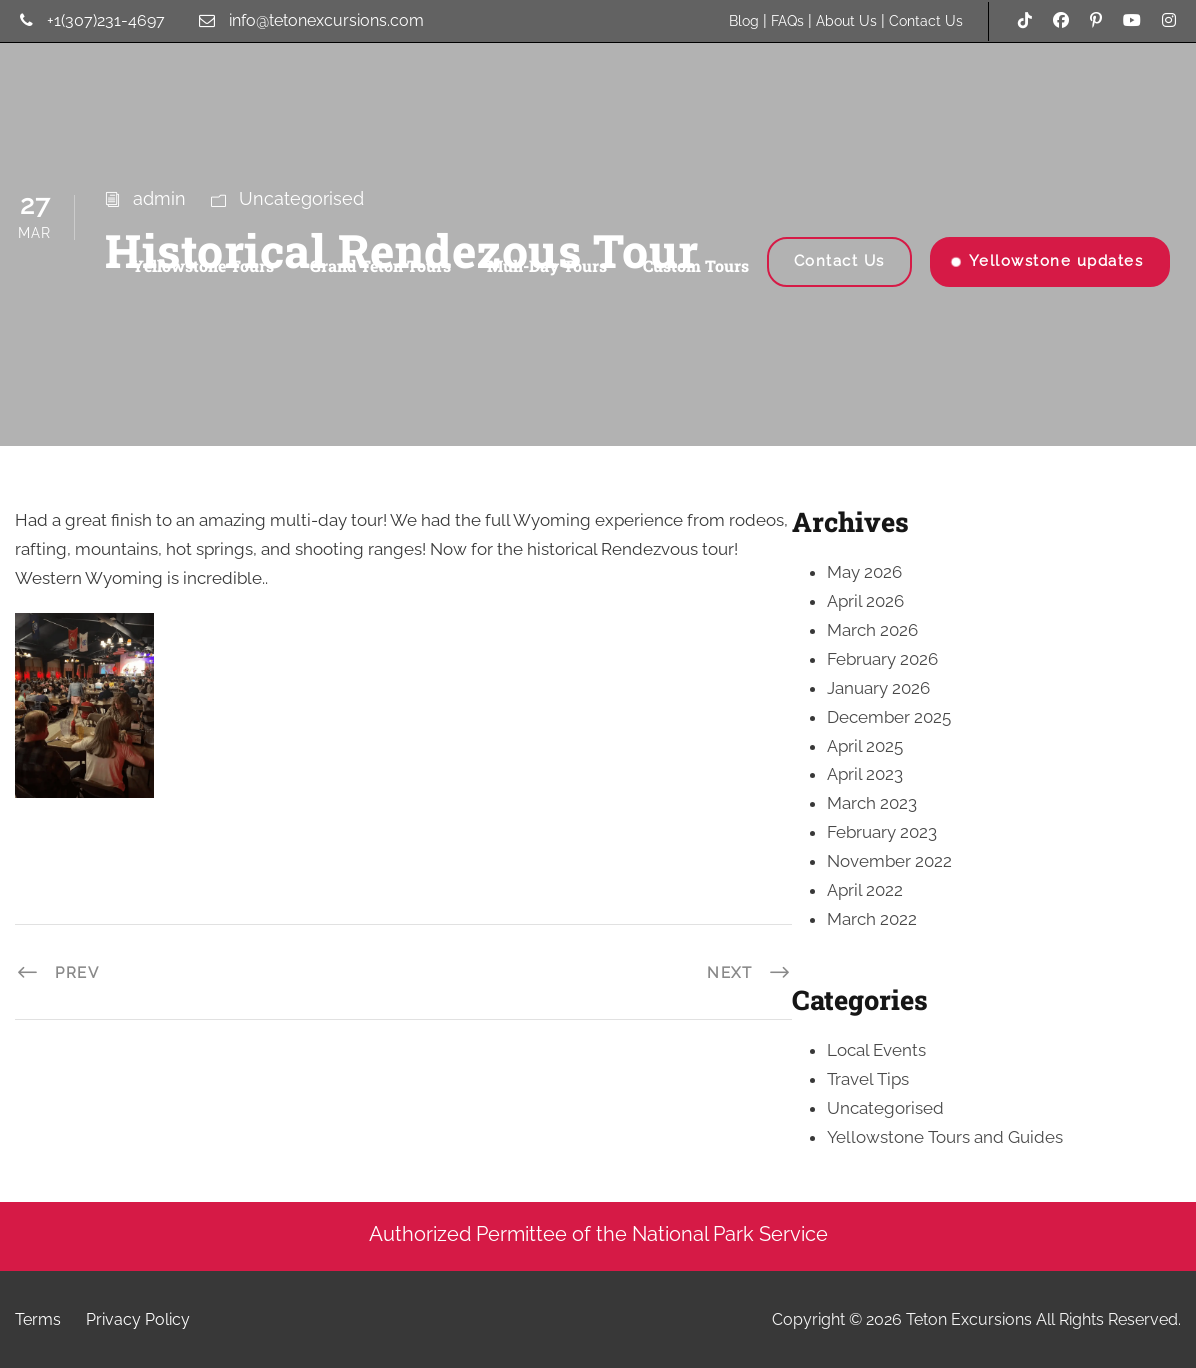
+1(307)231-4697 (106, 20)
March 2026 (872, 630)
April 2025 (865, 746)
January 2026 (878, 688)
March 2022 (872, 919)
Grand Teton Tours (380, 265)
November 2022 (889, 861)
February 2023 (882, 832)
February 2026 (882, 659)
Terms (38, 1319)
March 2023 (872, 803)
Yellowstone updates (1056, 261)
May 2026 (864, 572)
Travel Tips (868, 1079)
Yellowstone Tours (203, 265)
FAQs (787, 21)
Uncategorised (885, 1108)
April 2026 (865, 601)
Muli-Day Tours (547, 265)
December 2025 (889, 717)
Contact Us (926, 21)
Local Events (876, 1050)
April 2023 (865, 774)
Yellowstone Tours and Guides (945, 1137)
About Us (846, 21)
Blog (744, 21)
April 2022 (865, 890)
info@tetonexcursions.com (326, 20)
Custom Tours (696, 265)
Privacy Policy (138, 1319)
